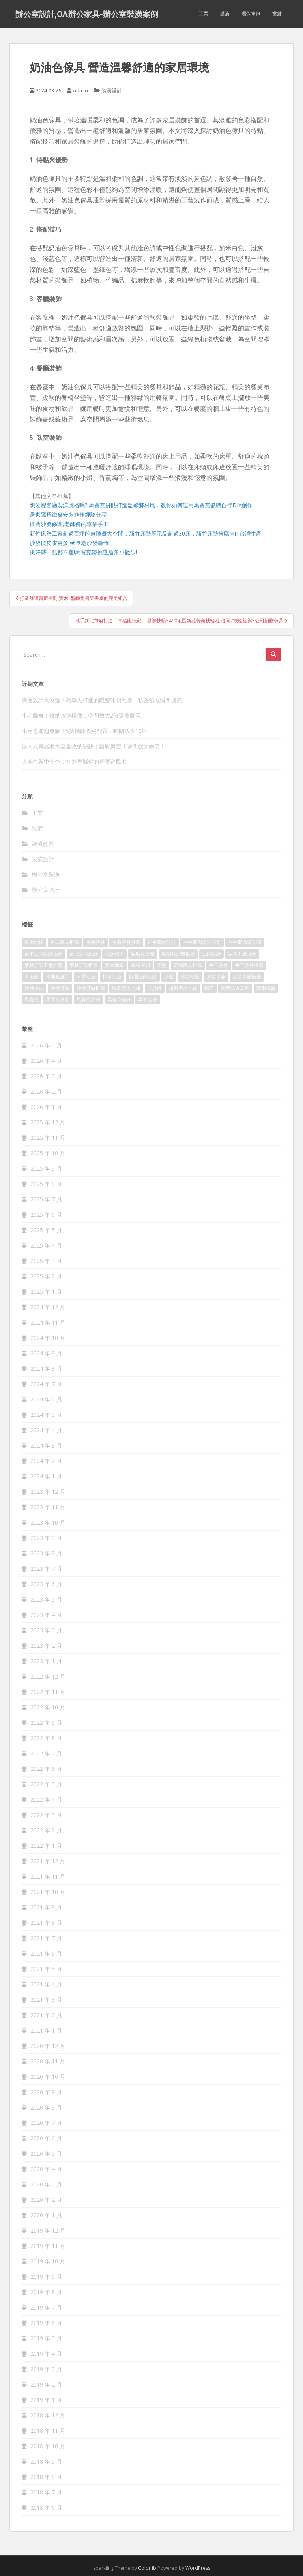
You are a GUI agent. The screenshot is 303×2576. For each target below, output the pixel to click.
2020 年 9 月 (46, 2092)
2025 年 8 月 (46, 1184)
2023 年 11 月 (47, 1507)
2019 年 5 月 (46, 2338)
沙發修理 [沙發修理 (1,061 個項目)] (190, 976)
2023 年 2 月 (46, 1645)
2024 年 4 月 (46, 1430)
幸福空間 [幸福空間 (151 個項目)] (140, 965)
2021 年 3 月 (46, 1999)
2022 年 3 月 (46, 1815)
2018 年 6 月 (46, 2507)
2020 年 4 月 (46, 2169)
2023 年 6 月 (46, 1584)
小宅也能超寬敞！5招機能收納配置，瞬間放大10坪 (84, 730)
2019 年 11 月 (47, 2246)
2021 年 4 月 (46, 1984)
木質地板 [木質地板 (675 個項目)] (86, 976)
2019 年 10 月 (47, 2261)
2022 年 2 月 (46, 1830)
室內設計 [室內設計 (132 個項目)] (211, 953)
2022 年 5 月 (46, 1784)
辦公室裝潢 (46, 874)
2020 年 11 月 (47, 2061)
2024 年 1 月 (46, 1476)
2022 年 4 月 (46, 1799)
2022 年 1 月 (46, 1845)
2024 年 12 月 (47, 1307)
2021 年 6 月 (46, 1953)
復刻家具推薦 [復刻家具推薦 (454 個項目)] (188, 965)
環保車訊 (250, 13)
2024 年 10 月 (47, 1337)
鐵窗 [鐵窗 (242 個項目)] (209, 988)
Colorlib (147, 2568)
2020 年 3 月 (46, 2184)
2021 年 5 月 (46, 1969)
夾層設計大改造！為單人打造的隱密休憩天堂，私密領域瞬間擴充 (102, 700)
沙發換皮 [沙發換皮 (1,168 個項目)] (33, 988)
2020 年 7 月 (46, 2122)
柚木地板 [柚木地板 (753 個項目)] (112, 976)
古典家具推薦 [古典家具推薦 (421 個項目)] (64, 942)
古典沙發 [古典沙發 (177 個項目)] (95, 942)
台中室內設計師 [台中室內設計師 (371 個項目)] (244, 942)
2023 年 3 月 (46, 1630)
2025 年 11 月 (47, 1137)
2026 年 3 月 (46, 1076)
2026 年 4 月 (46, 1060)
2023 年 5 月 (46, 1599)
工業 (203, 13)
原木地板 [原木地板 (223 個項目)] (33, 942)
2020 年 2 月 (46, 2199)
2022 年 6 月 (46, 1768)
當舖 (277, 13)
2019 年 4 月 (46, 2353)
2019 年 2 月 (46, 2384)
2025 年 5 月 (46, 1230)
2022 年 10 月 (47, 1707)
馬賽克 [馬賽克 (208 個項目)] (31, 999)
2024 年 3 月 (46, 1445)
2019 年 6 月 (46, 2323)
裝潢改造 (43, 843)
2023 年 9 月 (46, 1538)
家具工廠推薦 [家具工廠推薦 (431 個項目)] (242, 953)
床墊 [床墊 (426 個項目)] (161, 965)
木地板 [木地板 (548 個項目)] (31, 976)
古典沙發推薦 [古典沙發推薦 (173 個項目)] (126, 942)
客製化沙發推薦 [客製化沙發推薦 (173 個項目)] (178, 953)
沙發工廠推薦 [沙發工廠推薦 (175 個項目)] (247, 976)
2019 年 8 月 (46, 2292)
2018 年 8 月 (46, 2476)
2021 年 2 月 (46, 2015)
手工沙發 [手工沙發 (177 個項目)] (218, 965)
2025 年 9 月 (46, 1168)
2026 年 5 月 (46, 1045)
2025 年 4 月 (46, 1245)
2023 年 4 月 (46, 1615)
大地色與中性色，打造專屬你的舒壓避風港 (74, 761)
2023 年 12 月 (47, 1491)
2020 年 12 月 (47, 2046)
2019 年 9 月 (46, 2276)
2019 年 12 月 (47, 2230)
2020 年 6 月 (46, 2138)
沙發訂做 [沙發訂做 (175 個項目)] (59, 988)
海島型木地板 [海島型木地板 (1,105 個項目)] (126, 988)
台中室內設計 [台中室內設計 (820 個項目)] (162, 942)
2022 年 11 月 (47, 1691)
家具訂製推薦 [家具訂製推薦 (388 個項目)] (83, 965)
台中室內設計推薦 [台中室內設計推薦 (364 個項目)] (43, 953)
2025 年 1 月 (46, 1291)
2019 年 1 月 (46, 2400)
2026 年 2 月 (46, 1091)
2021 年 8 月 (46, 1922)
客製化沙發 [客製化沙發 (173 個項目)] (143, 953)
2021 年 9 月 (46, 1907)
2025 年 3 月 (46, 1261)
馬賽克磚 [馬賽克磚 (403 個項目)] (147, 999)
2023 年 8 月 (46, 1553)
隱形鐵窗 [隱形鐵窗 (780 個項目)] (265, 988)
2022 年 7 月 (46, 1753)
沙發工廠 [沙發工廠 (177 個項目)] (216, 976)
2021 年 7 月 (46, 1938)
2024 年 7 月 (46, 1384)
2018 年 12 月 (47, 2415)
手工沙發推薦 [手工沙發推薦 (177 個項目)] (249, 965)
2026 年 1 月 (46, 1107)
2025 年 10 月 (47, 1153)
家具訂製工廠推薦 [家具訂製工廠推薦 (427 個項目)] (43, 965)
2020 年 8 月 (46, 2107)
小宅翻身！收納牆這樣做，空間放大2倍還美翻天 (81, 715)
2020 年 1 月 (46, 2215)
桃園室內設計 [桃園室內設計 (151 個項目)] (143, 976)
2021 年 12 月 (47, 1861)
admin (80, 90)
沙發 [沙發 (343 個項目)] (169, 976)
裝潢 (225, 13)
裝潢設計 (111, 90)
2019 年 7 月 (46, 2307)
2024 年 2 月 (46, 1461)
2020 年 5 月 (46, 2153)
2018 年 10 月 (47, 2446)
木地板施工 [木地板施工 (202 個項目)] (57, 976)
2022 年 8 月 (46, 1738)
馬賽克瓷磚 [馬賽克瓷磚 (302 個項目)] (88, 999)
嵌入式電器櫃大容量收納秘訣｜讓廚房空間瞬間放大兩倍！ (93, 746)
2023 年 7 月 (46, 1568)
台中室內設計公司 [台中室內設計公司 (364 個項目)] (202, 942)
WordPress (197, 2568)
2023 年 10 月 (47, 1522)
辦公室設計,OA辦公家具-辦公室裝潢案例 (86, 14)
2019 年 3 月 (46, 2369)
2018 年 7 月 (46, 2492)
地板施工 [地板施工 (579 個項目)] (114, 953)
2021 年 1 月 (46, 2030)
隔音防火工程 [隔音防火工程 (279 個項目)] (235, 988)
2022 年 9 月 (46, 1722)
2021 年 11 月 (47, 1876)
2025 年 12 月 (47, 1122)
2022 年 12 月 (47, 1676)
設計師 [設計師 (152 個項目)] (155, 988)
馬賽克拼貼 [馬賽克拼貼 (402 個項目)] (57, 999)
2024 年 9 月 (46, 1353)
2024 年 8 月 (46, 1368)
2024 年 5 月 (46, 1414)
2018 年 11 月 (47, 2430)
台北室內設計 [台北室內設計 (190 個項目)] (83, 953)
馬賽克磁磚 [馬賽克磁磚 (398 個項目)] (119, 999)
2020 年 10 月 (47, 2076)
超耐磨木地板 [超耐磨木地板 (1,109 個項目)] (183, 988)
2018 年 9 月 (46, 2461)
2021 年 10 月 (47, 1892)
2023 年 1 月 (46, 1661)
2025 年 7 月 (46, 1199)
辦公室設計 (46, 890)
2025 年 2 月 (46, 1276)
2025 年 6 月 (46, 1214)
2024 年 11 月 (47, 1322)
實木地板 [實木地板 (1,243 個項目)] (114, 965)
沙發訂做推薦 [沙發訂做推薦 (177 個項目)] (91, 988)
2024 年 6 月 (46, 1399)
